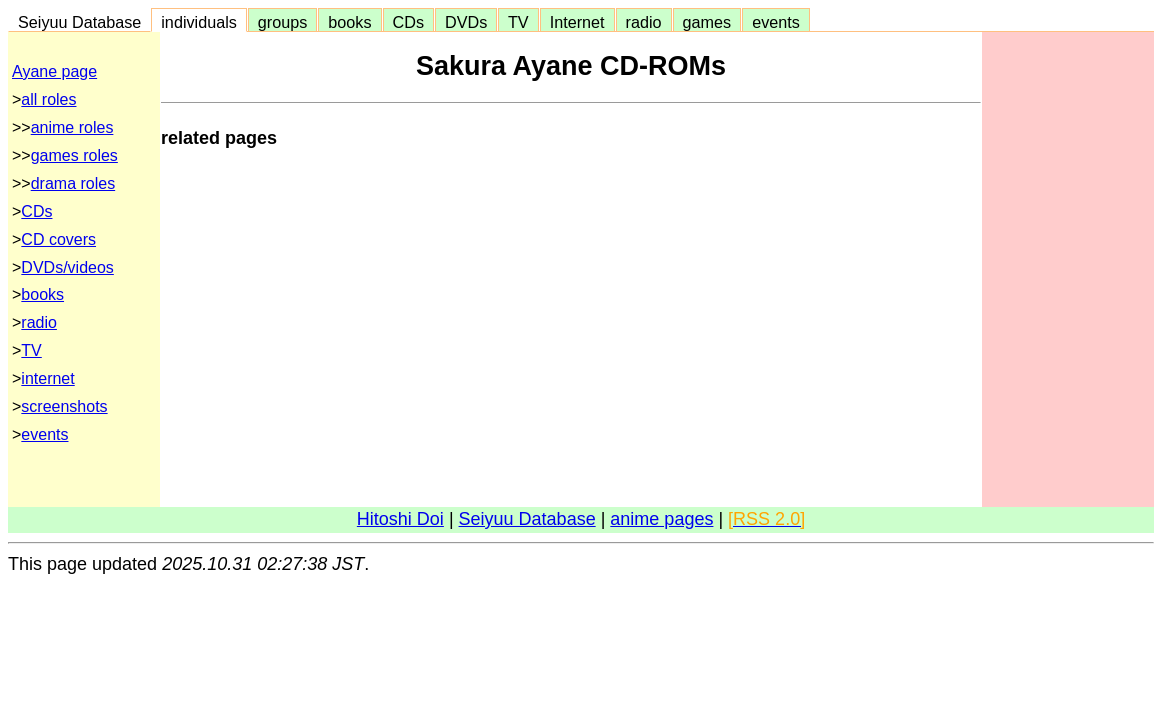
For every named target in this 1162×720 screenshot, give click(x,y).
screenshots (64, 406)
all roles (48, 99)
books (349, 22)
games (707, 22)
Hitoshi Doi (400, 519)
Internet (577, 22)
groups (283, 22)
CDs (408, 22)
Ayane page (54, 71)
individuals (199, 22)
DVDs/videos (67, 267)
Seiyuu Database (79, 22)
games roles (74, 155)
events (776, 22)
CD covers (58, 239)
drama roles (73, 183)
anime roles (72, 127)
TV (518, 22)
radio (644, 22)
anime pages (661, 519)
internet (47, 378)
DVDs (466, 22)
